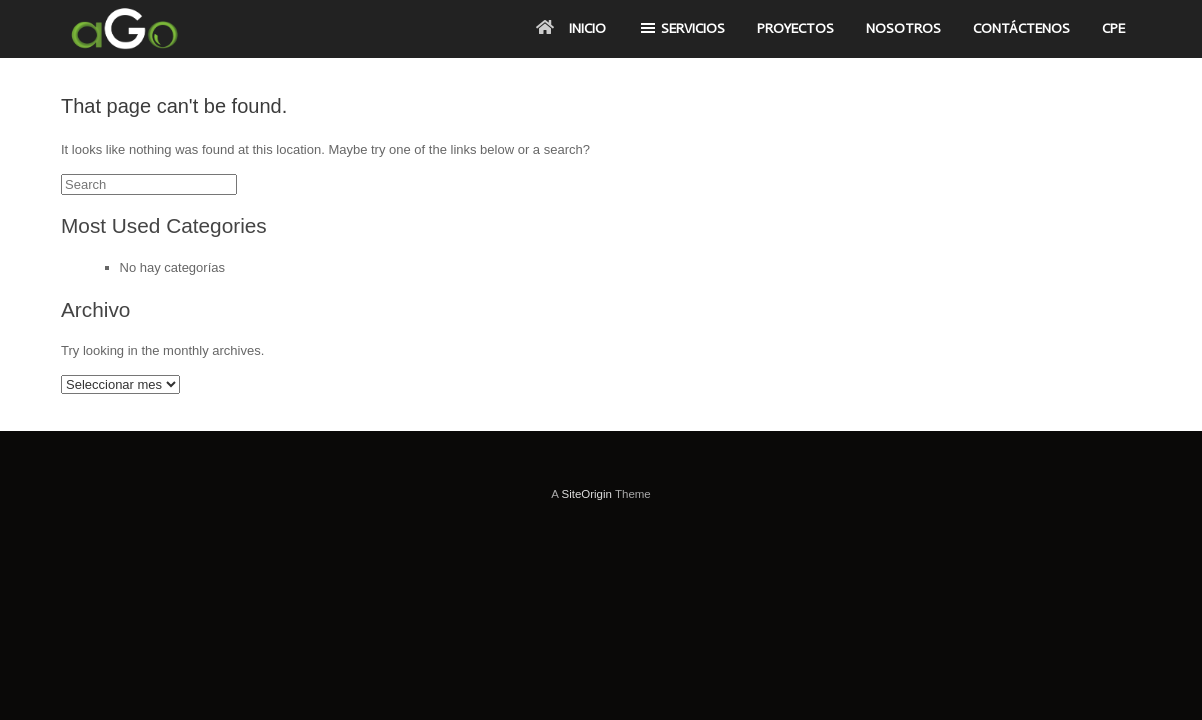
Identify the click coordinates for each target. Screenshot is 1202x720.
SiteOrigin (586, 494)
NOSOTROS (903, 28)
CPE (1113, 28)
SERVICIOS (681, 28)
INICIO (571, 28)
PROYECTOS (795, 28)
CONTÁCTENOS (1021, 28)
